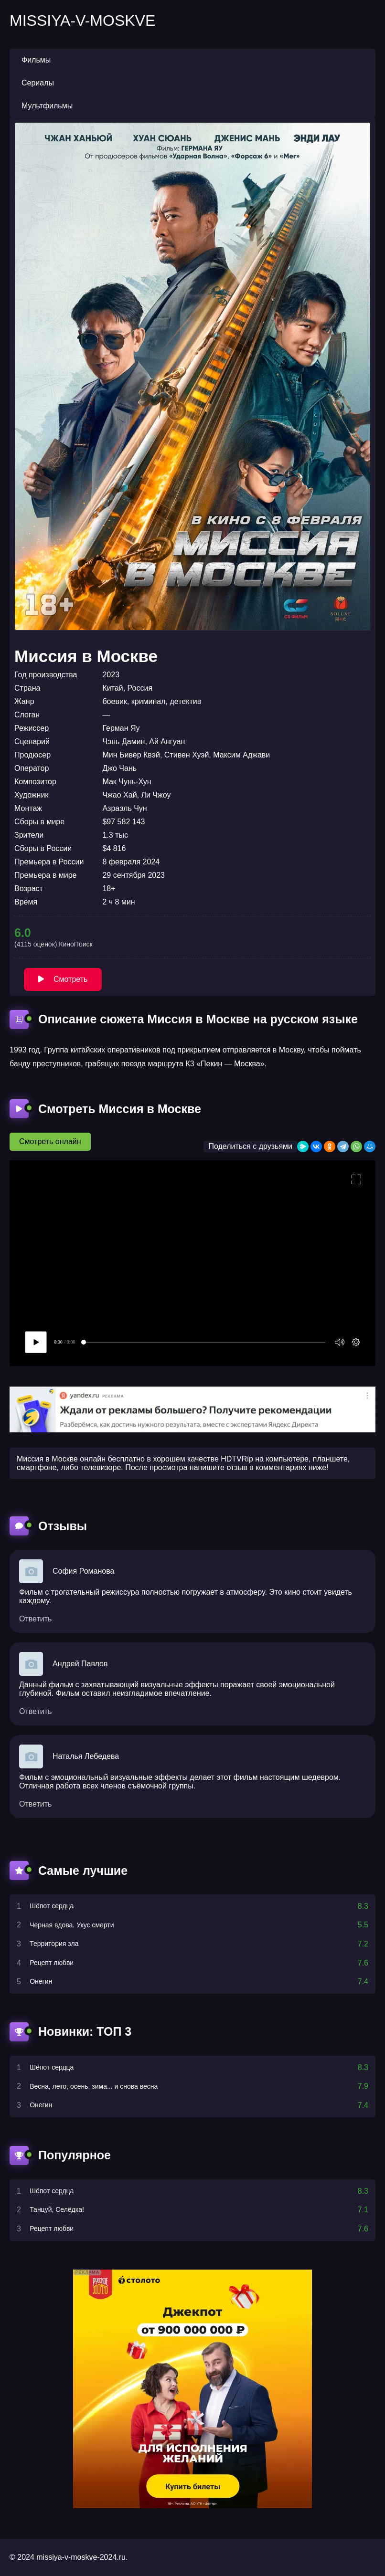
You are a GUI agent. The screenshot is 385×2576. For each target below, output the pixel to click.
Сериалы (37, 83)
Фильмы (36, 60)
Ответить (35, 1619)
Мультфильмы (47, 106)
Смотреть (62, 979)
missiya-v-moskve (82, 20)
